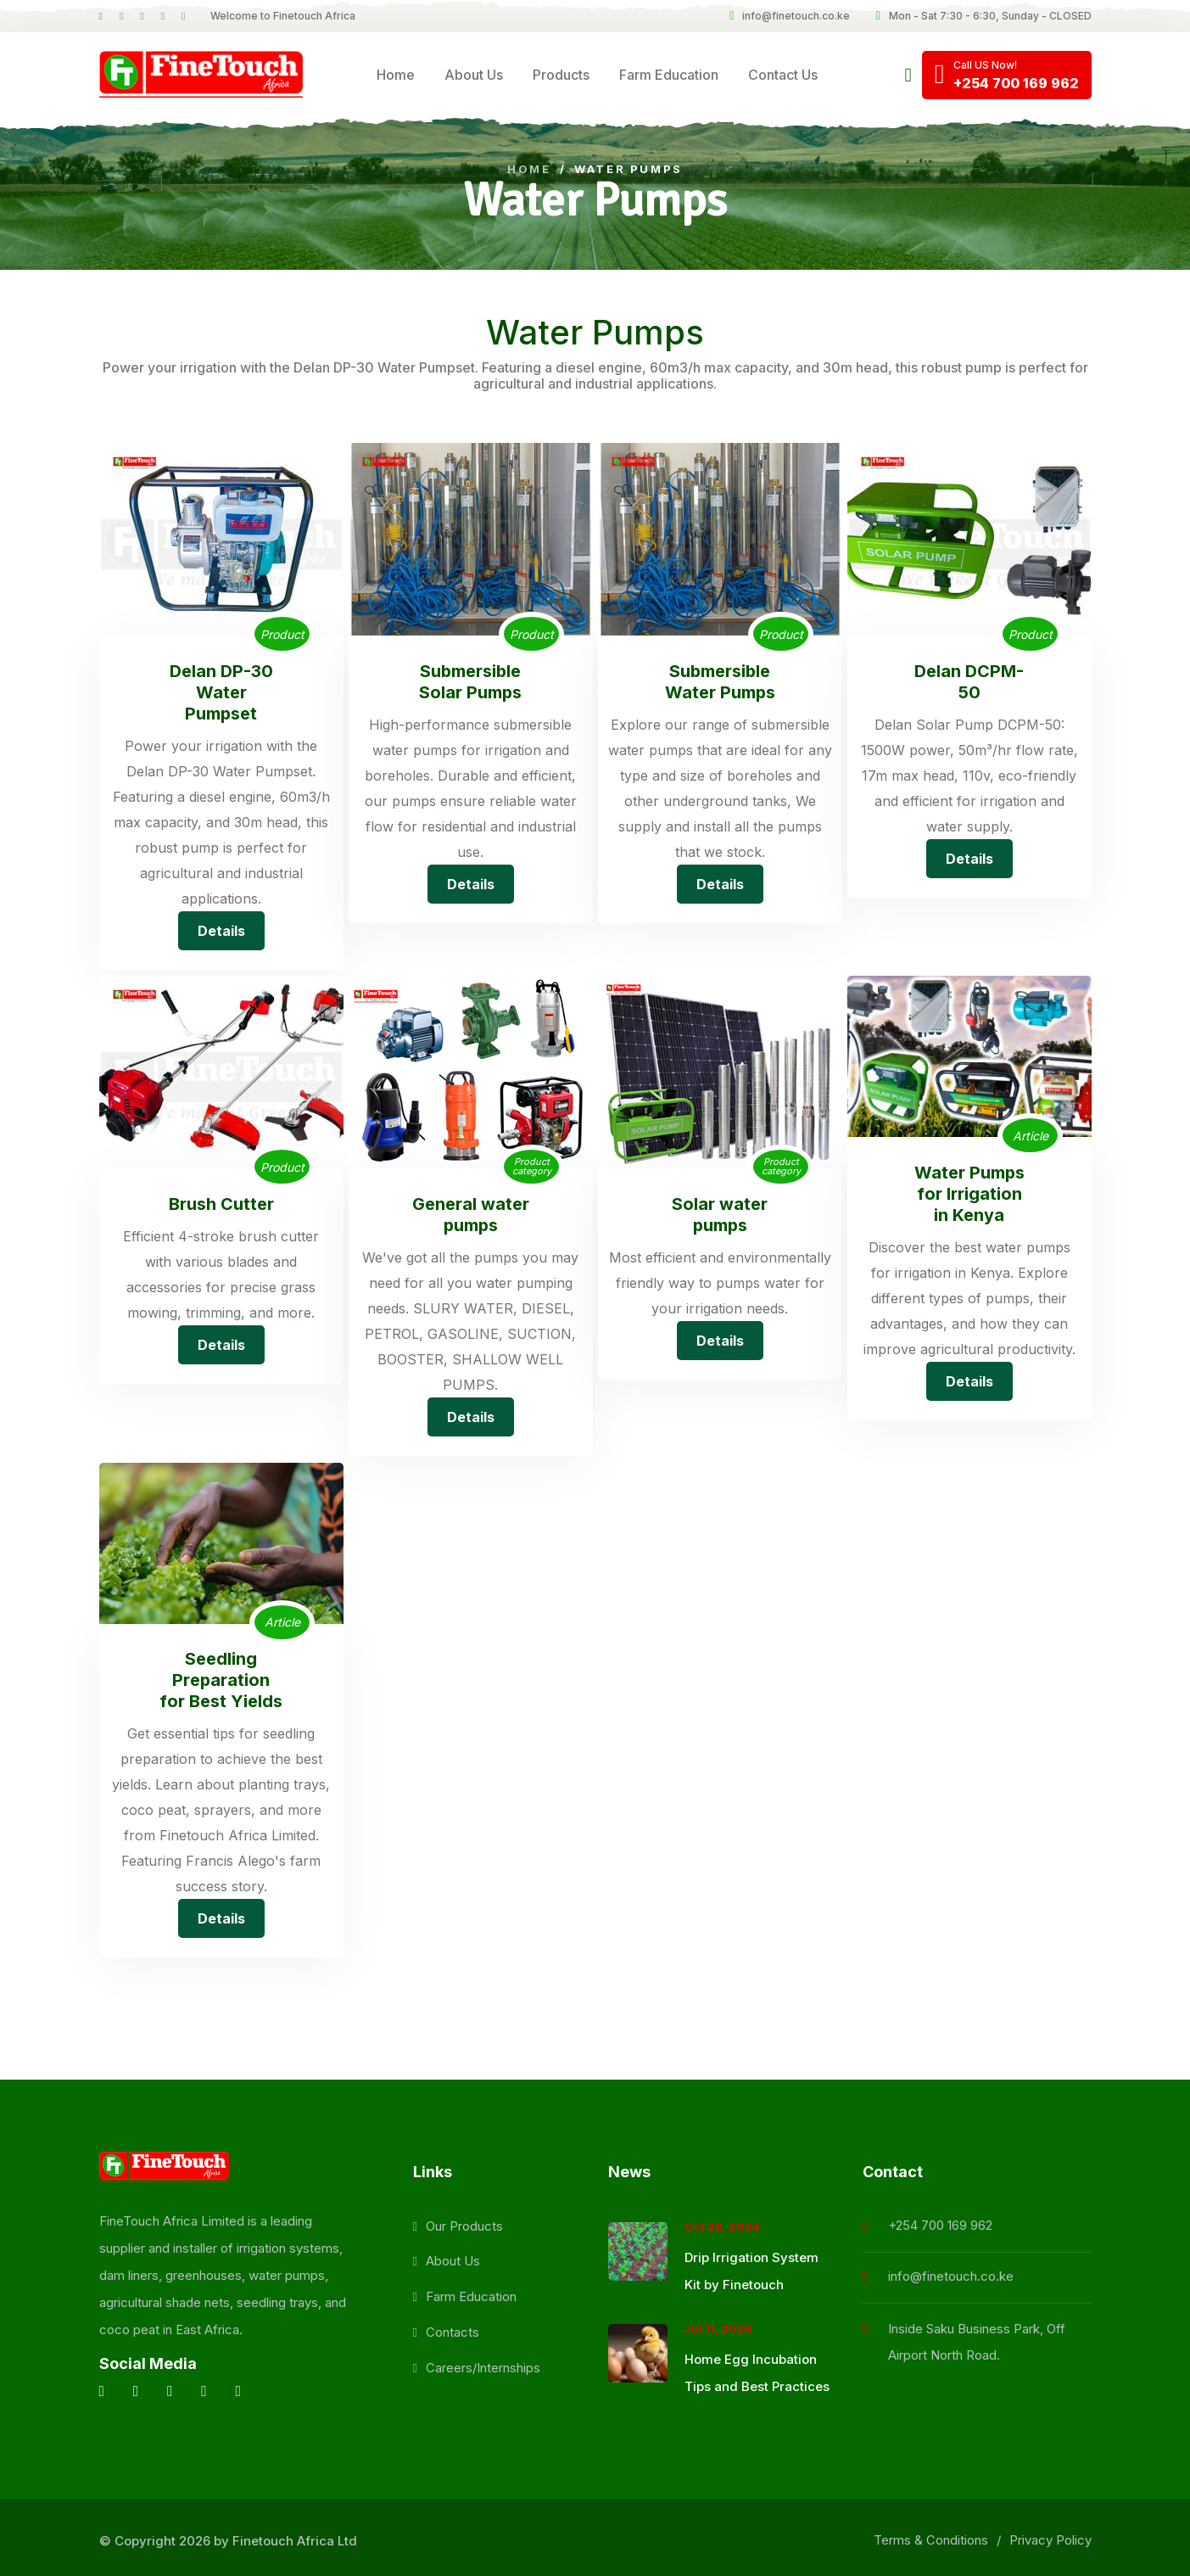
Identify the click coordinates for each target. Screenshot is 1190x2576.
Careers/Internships (483, 2362)
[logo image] (201, 75)
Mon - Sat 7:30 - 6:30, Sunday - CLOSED (983, 15)
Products (561, 74)
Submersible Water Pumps (719, 681)
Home (396, 74)
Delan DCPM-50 (969, 681)
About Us (473, 74)
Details (221, 928)
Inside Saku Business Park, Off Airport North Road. (976, 2335)
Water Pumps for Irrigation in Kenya (969, 1190)
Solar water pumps (720, 1211)
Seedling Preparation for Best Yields (220, 1674)
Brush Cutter (221, 1201)
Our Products (464, 2219)
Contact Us (783, 74)
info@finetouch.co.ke (789, 15)
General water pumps (470, 1211)
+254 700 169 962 (940, 2218)
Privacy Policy (1050, 2534)
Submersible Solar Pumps (470, 681)
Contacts (452, 2326)
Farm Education (668, 74)
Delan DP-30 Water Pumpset (221, 691)
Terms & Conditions (931, 2534)
